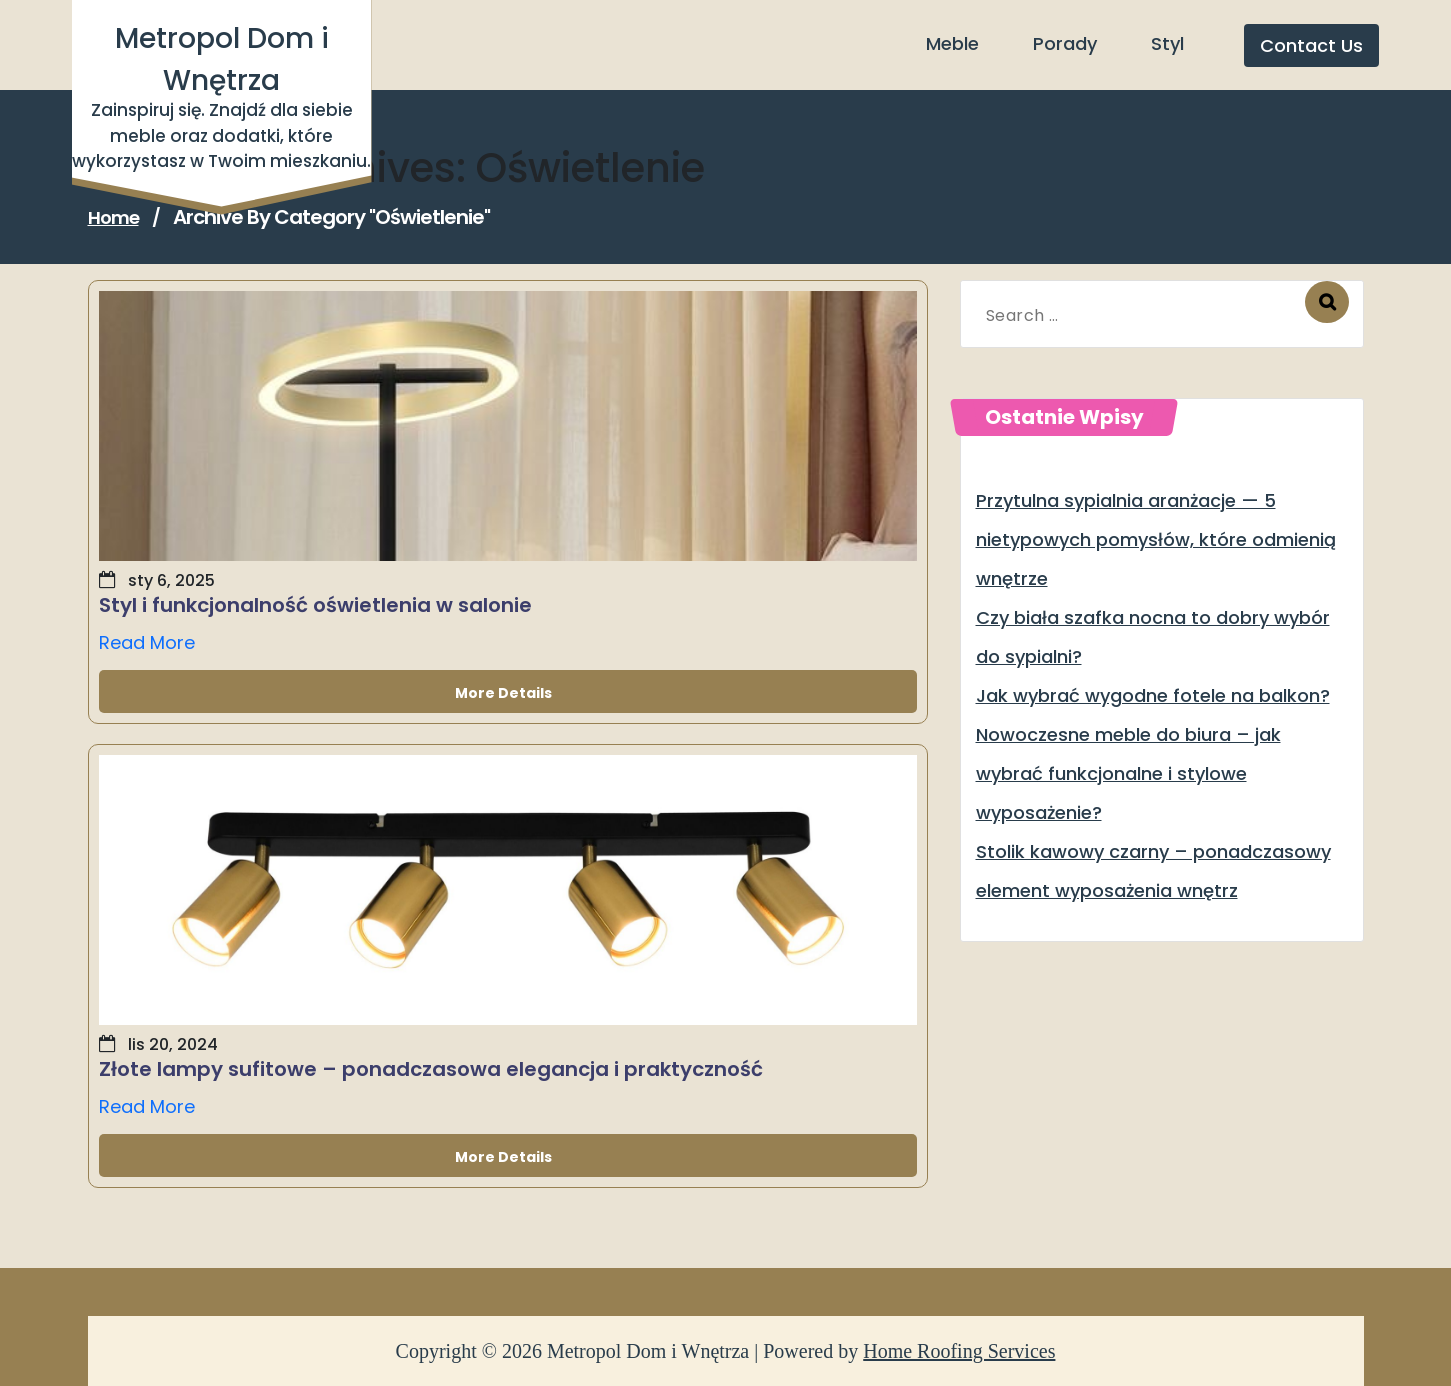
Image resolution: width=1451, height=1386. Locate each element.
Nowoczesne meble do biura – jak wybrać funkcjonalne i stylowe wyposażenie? (1128, 773)
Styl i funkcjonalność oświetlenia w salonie (315, 605)
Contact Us (1311, 45)
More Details (507, 691)
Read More (147, 642)
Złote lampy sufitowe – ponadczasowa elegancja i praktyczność (431, 1069)
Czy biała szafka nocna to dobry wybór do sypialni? (1153, 637)
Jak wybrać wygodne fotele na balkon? (1153, 695)
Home (113, 217)
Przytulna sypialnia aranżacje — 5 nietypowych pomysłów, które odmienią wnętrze (1156, 539)
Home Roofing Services (959, 1351)
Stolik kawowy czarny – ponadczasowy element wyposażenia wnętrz (1153, 871)
